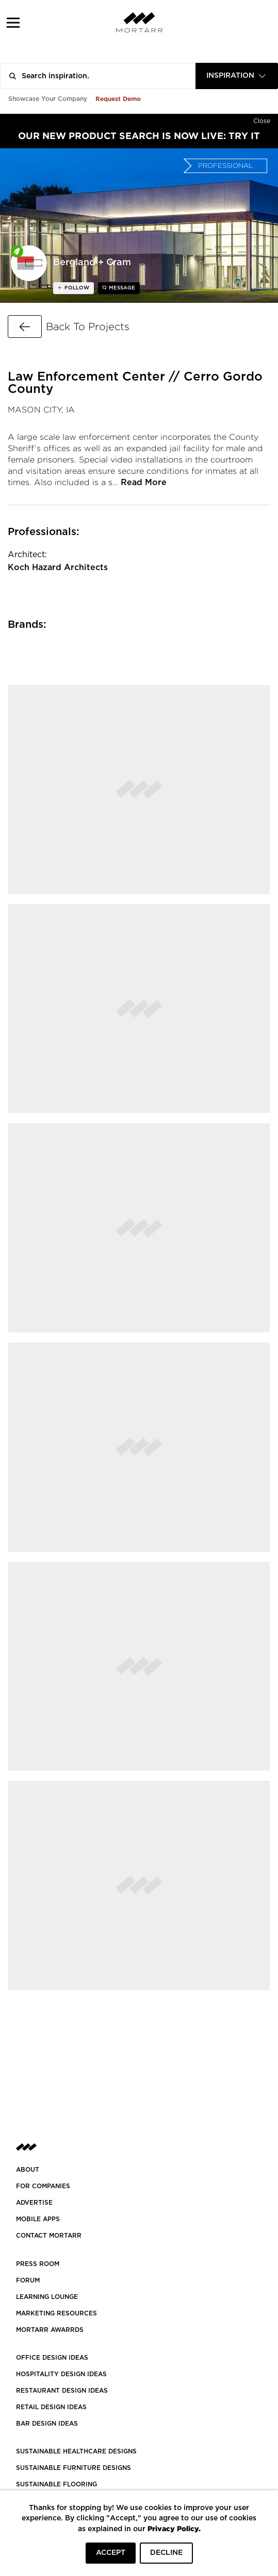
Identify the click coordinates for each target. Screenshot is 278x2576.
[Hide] (262, 119)
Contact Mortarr (48, 2235)
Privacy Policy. (174, 2528)
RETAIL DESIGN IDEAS (51, 2407)
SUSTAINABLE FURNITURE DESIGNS (73, 2468)
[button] (13, 22)
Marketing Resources (56, 2313)
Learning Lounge (47, 2297)
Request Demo (118, 98)
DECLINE (166, 2552)
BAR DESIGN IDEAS (47, 2423)
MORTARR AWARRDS (50, 2330)
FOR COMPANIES (43, 2186)
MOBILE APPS (38, 2219)
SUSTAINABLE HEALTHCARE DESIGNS (76, 2451)
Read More (144, 482)
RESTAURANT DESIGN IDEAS (62, 2391)
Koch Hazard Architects (58, 567)
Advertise (34, 2203)
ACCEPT (110, 2552)
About (27, 2170)
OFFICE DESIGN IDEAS (52, 2358)
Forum (28, 2280)
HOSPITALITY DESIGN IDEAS (61, 2374)
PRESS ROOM (37, 2264)
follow (76, 287)
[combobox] (236, 76)
